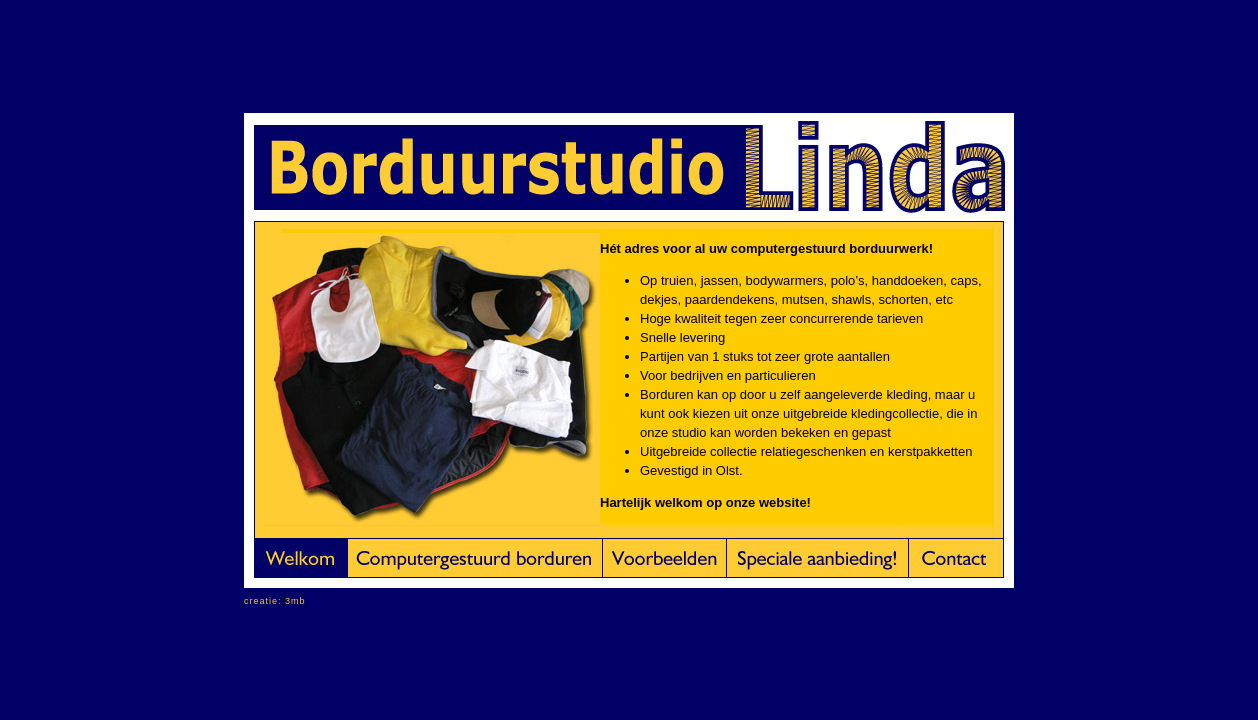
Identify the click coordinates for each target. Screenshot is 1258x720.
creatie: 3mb (275, 601)
